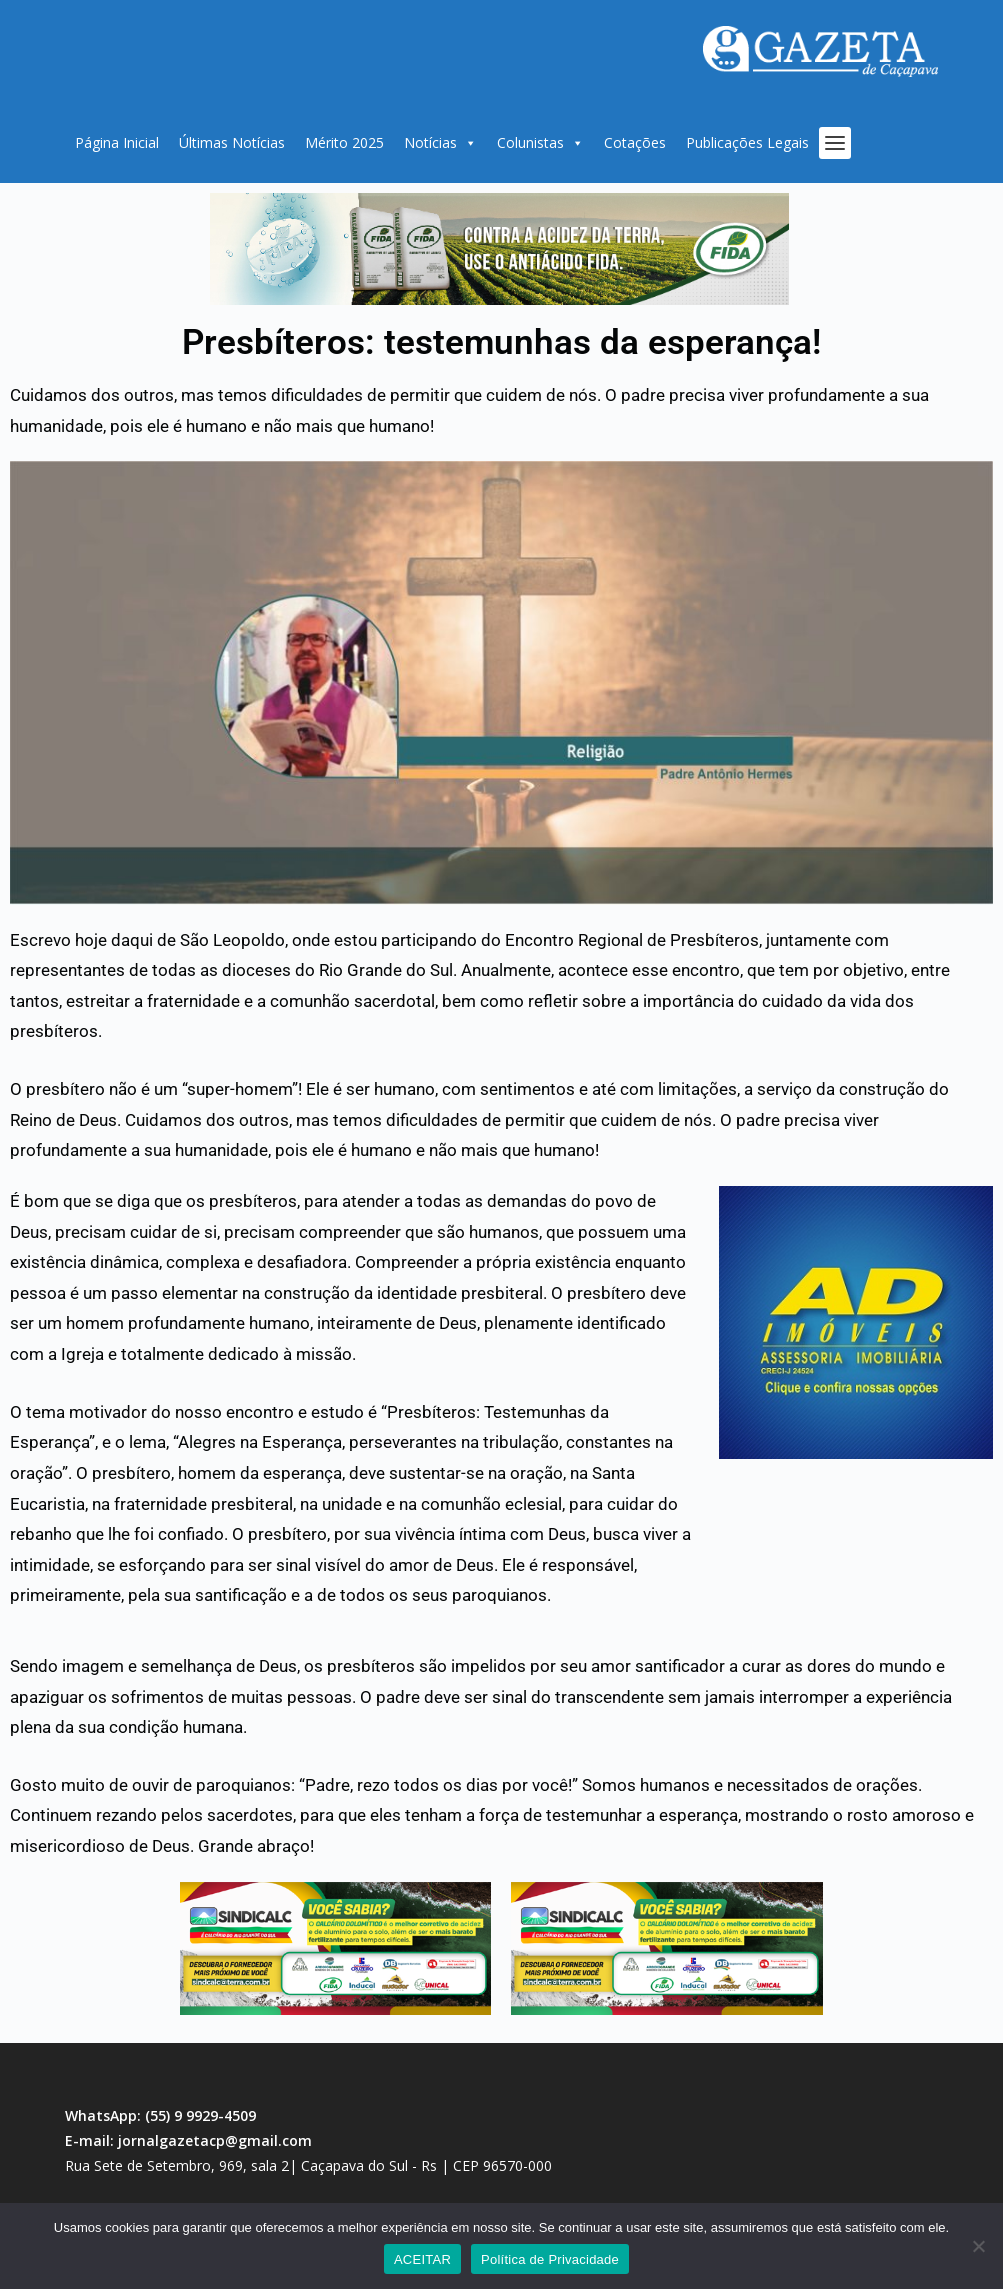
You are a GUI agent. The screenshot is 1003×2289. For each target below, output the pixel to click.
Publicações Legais (747, 142)
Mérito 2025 (344, 142)
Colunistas (540, 143)
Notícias (440, 143)
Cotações (635, 142)
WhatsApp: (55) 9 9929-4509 (160, 2115)
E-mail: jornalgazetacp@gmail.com (188, 2140)
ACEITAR (422, 2259)
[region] (499, 249)
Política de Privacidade (550, 2259)
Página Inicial (117, 142)
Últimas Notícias (232, 142)
